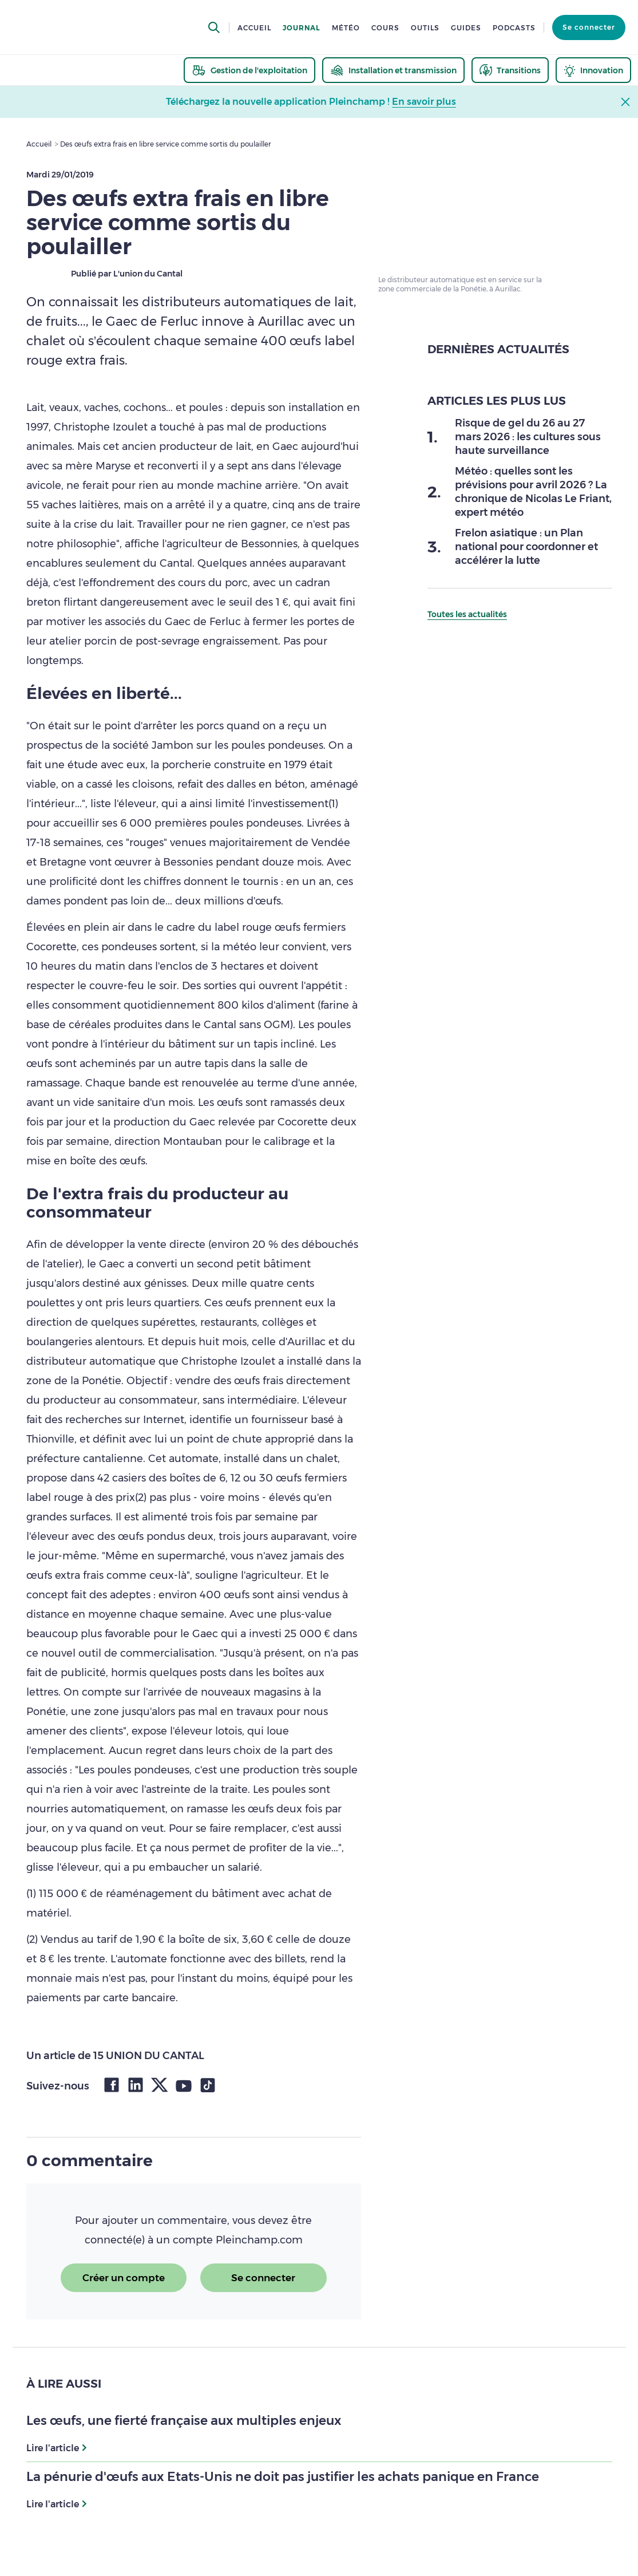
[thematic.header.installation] (393, 70)
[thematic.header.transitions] (510, 70)
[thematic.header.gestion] (249, 70)
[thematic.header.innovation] (593, 70)
